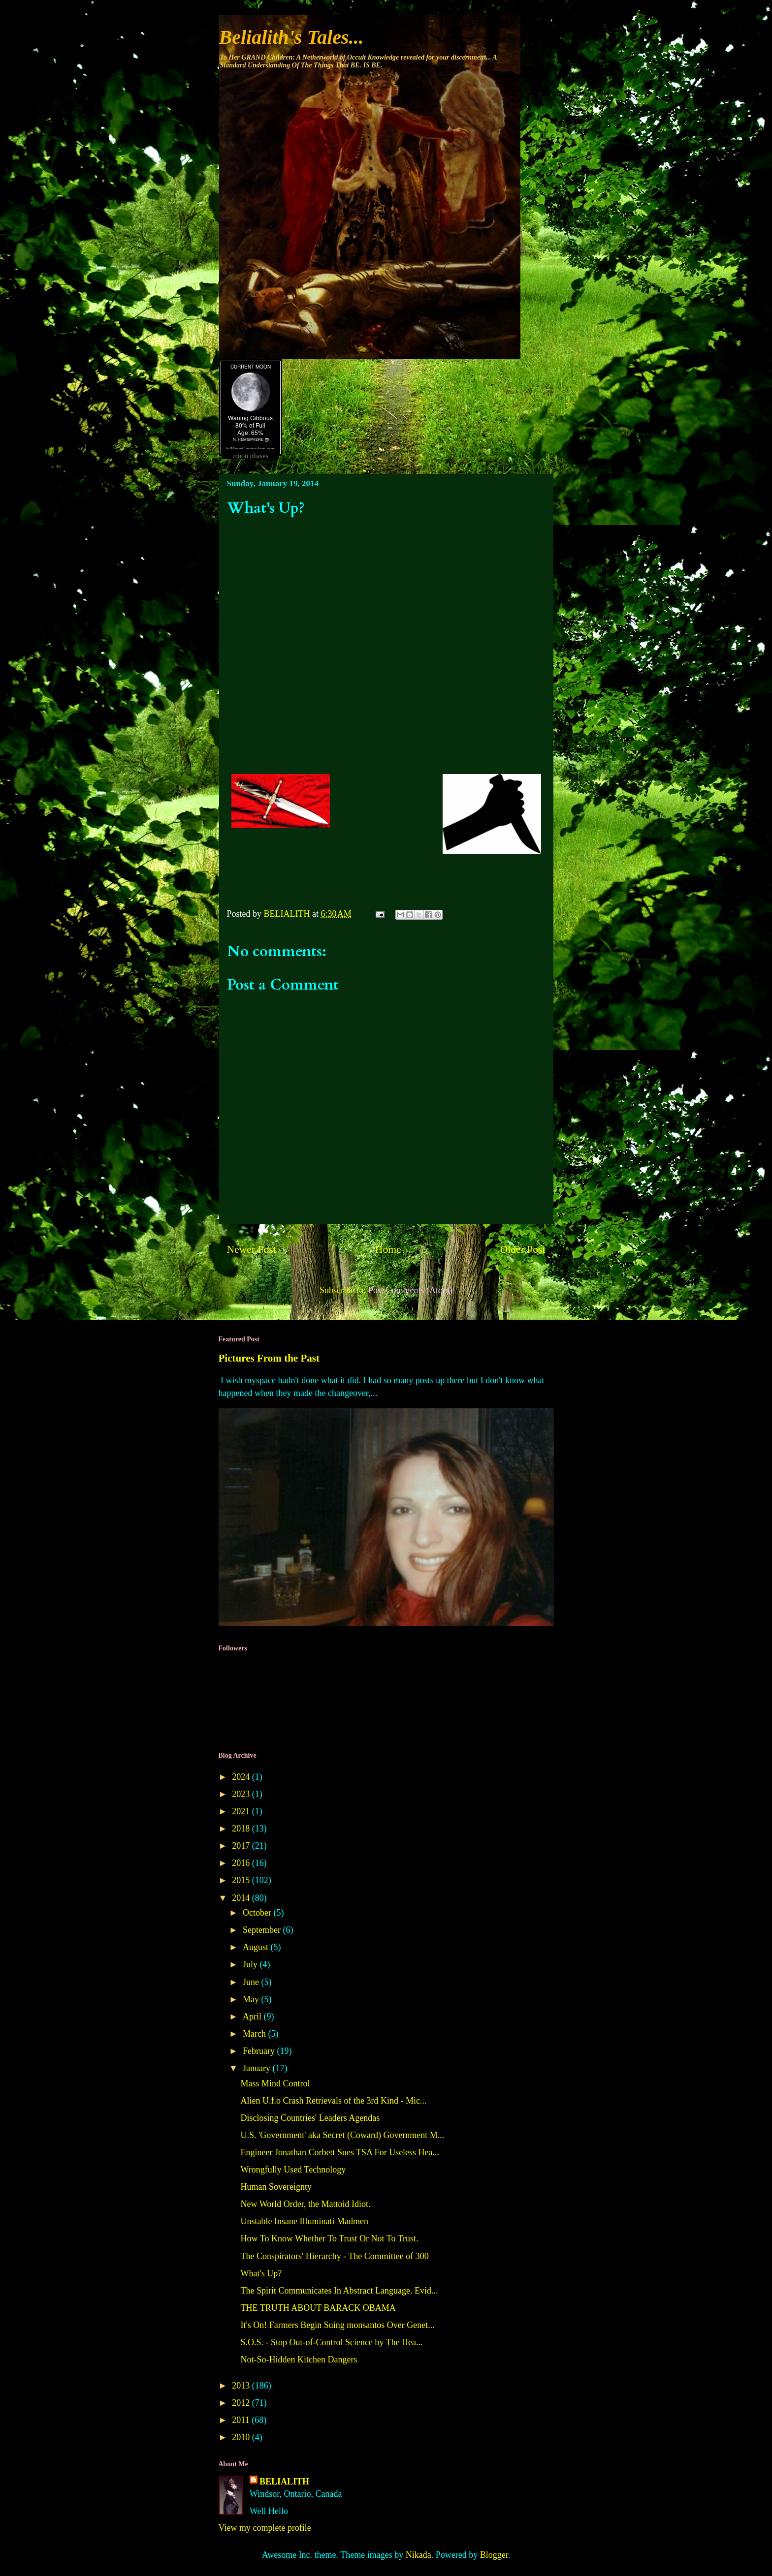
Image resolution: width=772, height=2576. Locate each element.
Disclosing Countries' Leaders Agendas (310, 2118)
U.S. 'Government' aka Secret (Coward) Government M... (342, 2135)
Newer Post (251, 1249)
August (257, 1947)
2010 (242, 2437)
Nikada (418, 2555)
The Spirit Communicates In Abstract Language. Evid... (339, 2291)
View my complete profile (265, 2528)
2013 (242, 2385)
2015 (242, 1880)
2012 (242, 2403)
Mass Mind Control (275, 2083)
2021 (242, 1811)
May (252, 1999)
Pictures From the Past (269, 1358)
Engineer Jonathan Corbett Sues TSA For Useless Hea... (339, 2152)
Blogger (494, 2555)
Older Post (523, 1249)
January (257, 2068)
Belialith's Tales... (291, 37)
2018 (242, 1828)
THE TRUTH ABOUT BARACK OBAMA (317, 2308)
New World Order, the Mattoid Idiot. (305, 2204)
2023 (242, 1794)
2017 (242, 1846)
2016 (242, 1863)
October (258, 1913)
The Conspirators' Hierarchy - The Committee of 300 (334, 2256)
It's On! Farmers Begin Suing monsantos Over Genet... (337, 2325)
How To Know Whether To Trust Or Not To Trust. (329, 2238)
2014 (242, 1898)
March (255, 2034)
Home (388, 1249)
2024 (242, 1777)
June (252, 1982)
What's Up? (261, 2273)
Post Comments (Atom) (410, 1290)
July (251, 1964)
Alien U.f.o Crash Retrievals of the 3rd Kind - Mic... (333, 2101)
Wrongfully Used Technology (293, 2169)
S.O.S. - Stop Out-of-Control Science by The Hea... (331, 2342)
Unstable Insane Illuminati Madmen (304, 2221)
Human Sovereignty (275, 2187)
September (263, 1930)
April (253, 2016)
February (260, 2051)
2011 (242, 2420)
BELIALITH (284, 2481)
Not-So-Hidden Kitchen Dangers (298, 2359)
